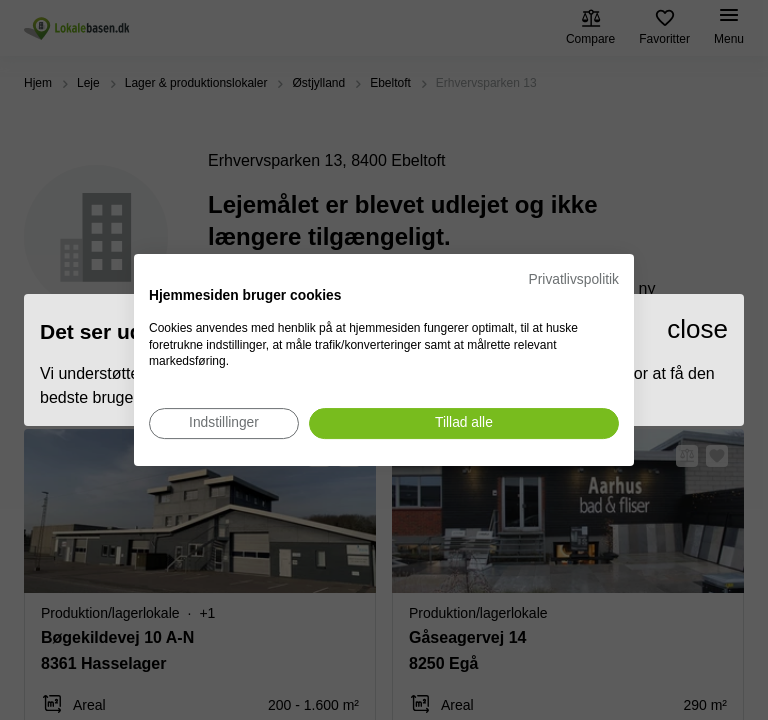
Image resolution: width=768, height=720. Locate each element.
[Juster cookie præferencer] (224, 423)
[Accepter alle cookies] (464, 423)
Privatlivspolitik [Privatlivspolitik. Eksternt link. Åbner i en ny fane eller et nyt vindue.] (574, 279)
